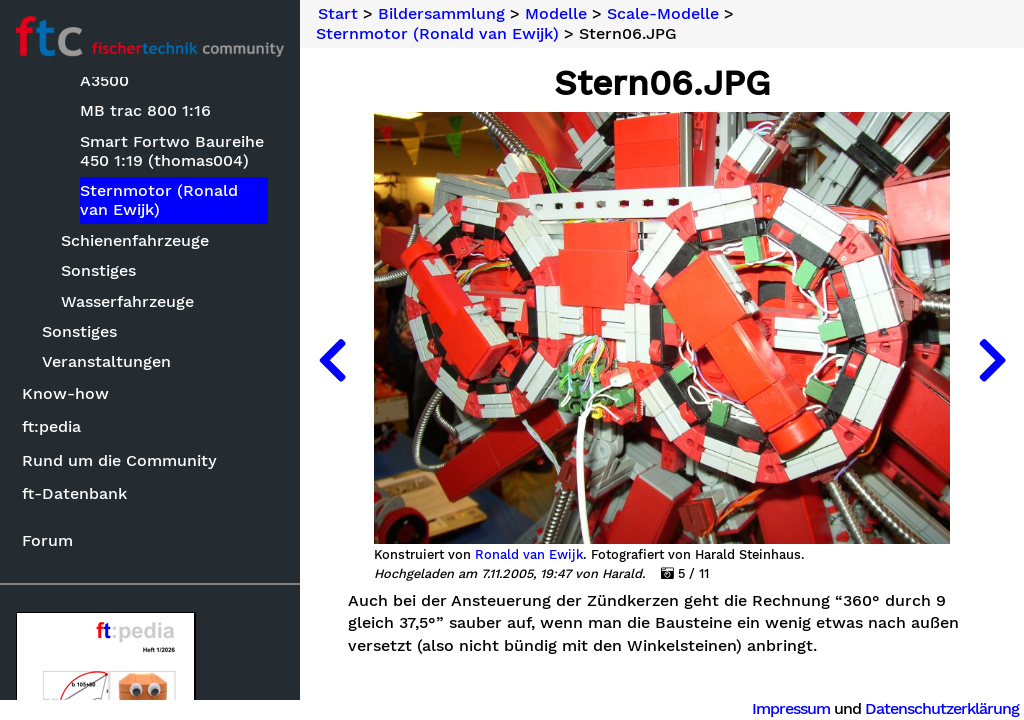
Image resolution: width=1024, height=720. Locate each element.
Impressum (791, 708)
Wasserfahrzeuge (127, 301)
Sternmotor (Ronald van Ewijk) (159, 200)
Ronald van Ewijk (529, 555)
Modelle (556, 14)
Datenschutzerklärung (942, 708)
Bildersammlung (441, 14)
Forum (47, 540)
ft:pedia (51, 426)
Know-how (65, 393)
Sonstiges (98, 270)
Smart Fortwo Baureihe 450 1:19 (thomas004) (172, 151)
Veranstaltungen (106, 361)
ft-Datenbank (74, 493)
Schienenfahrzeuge (135, 240)
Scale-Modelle (663, 14)
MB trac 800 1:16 (145, 110)
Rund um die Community (119, 460)
